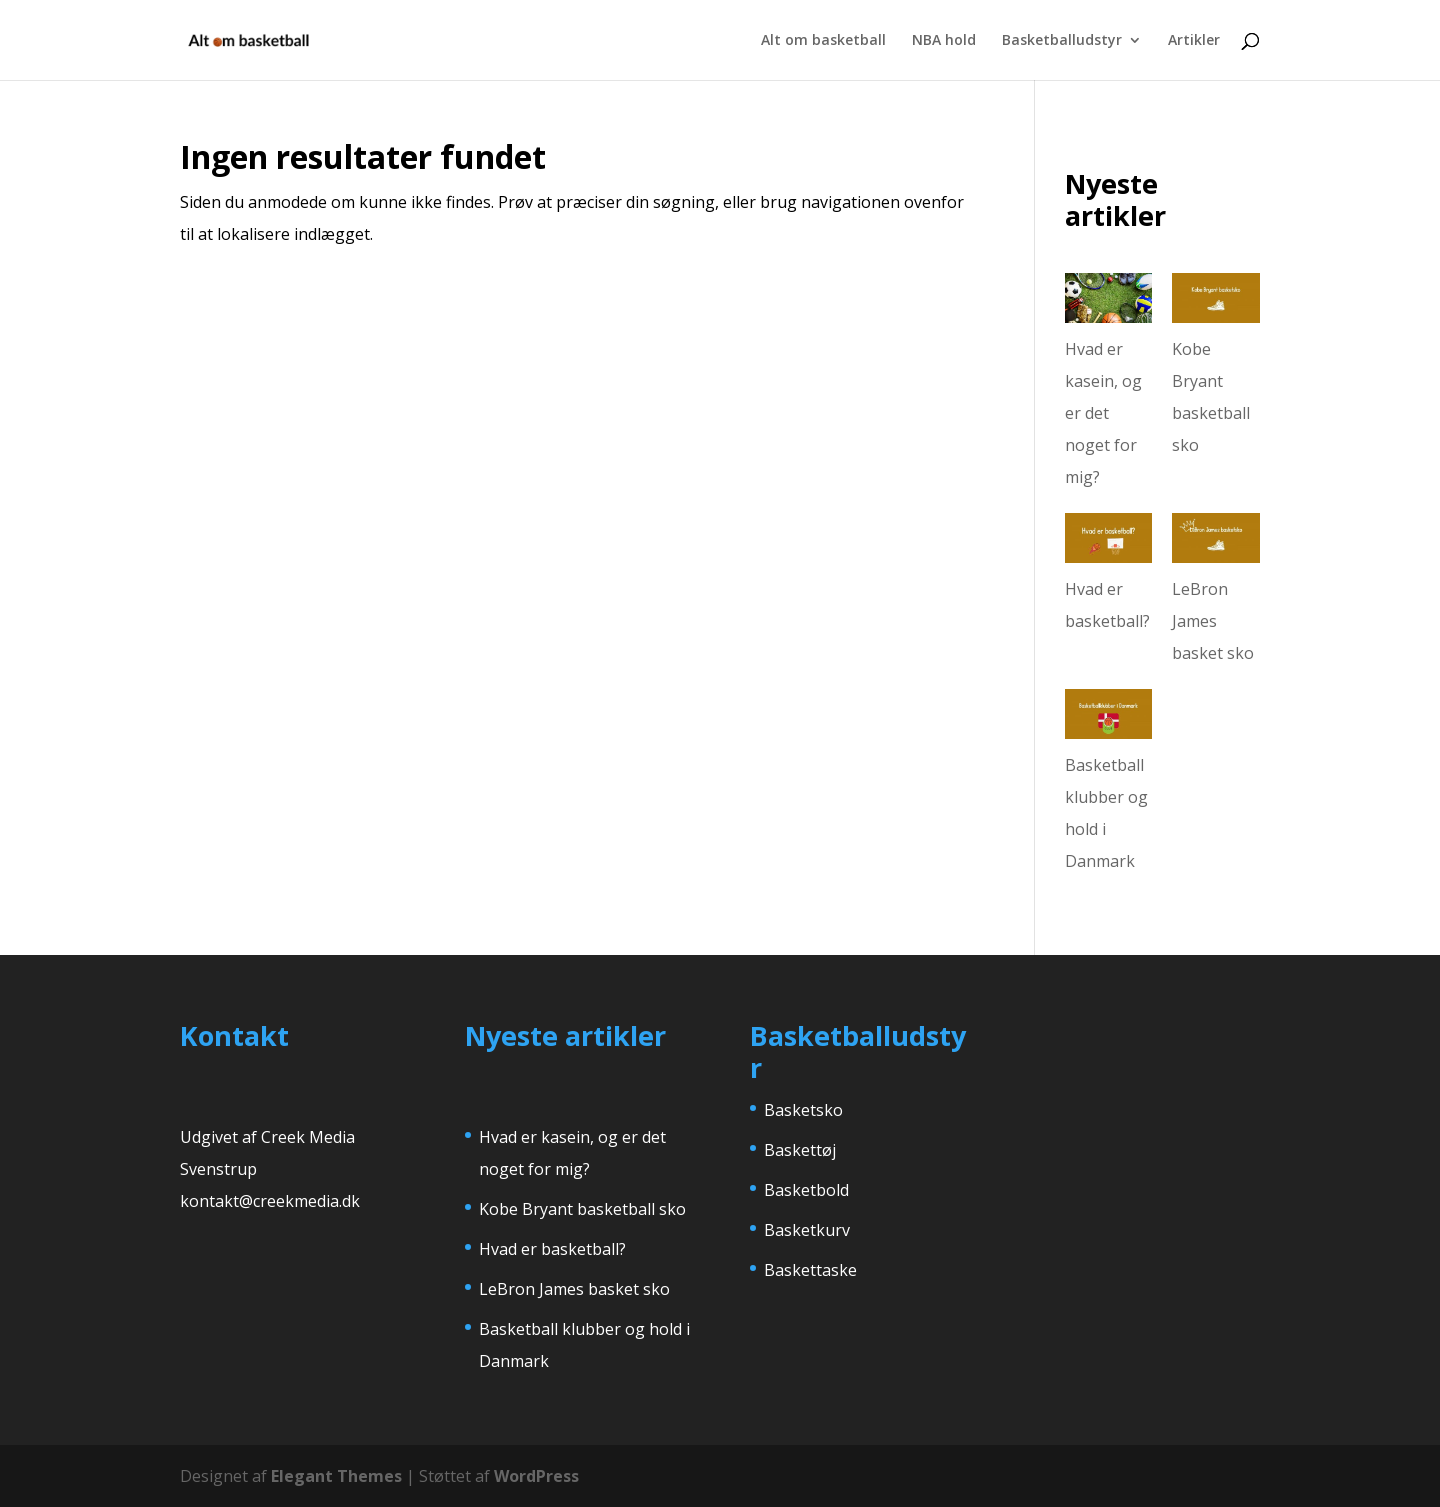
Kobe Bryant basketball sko (582, 1209)
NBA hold (944, 41)
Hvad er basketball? (552, 1249)
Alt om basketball (823, 41)
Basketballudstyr (1062, 41)
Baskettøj (800, 1150)
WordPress (536, 1476)
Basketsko (803, 1110)
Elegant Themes (336, 1476)
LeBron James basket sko (1213, 621)
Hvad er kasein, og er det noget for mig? (1103, 413)
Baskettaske (810, 1270)
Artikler (1194, 41)
